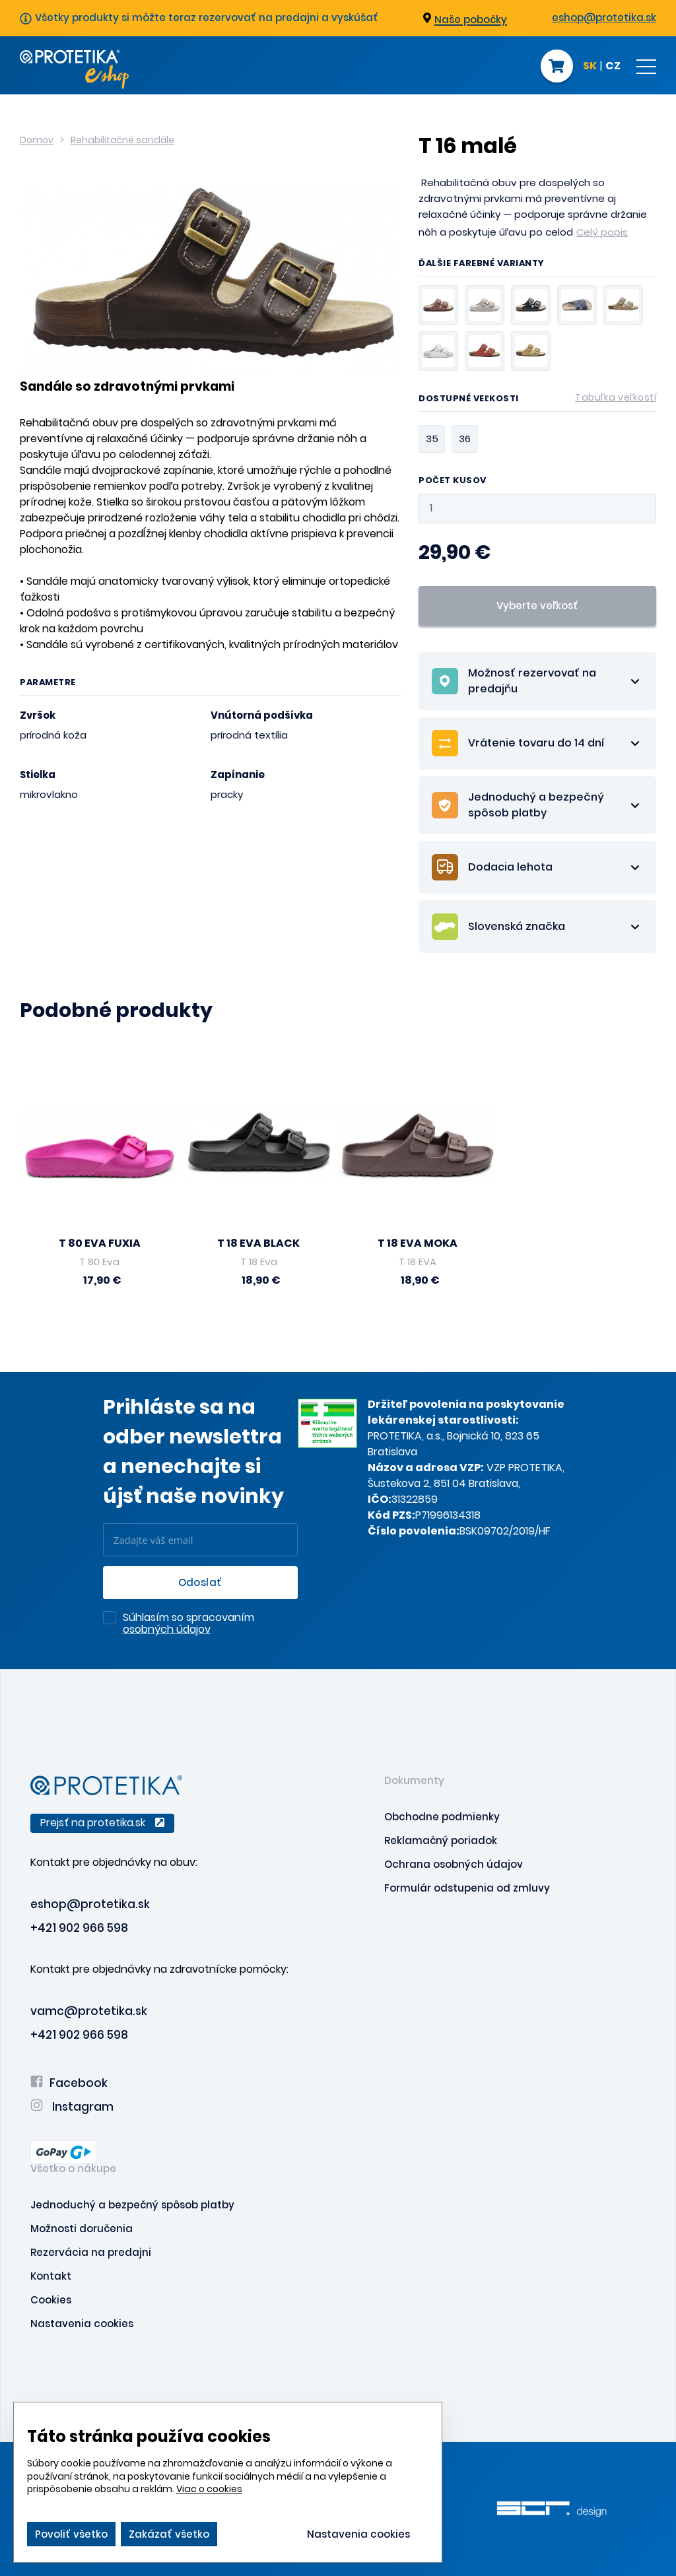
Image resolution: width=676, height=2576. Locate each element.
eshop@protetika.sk (604, 17)
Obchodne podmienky (442, 1817)
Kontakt (50, 2276)
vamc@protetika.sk (88, 2011)
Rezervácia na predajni (90, 2252)
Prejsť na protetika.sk (102, 1822)
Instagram (72, 2107)
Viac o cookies (209, 2488)
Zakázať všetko (169, 2534)
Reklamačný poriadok (440, 1840)
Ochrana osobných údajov (453, 1864)
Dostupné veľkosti (537, 400)
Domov (36, 140)
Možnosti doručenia (81, 2228)
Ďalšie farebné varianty (482, 264)
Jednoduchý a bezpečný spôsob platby (132, 2205)
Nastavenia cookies (81, 2323)
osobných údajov (167, 1629)
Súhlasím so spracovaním (188, 1624)
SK (590, 66)
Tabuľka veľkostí (615, 397)
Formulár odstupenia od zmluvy (467, 1888)
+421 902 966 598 (79, 1928)
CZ (613, 66)
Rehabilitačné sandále (122, 140)
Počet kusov (453, 481)
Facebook (69, 2083)
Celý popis (602, 232)
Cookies (50, 2300)
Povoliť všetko (71, 2534)
